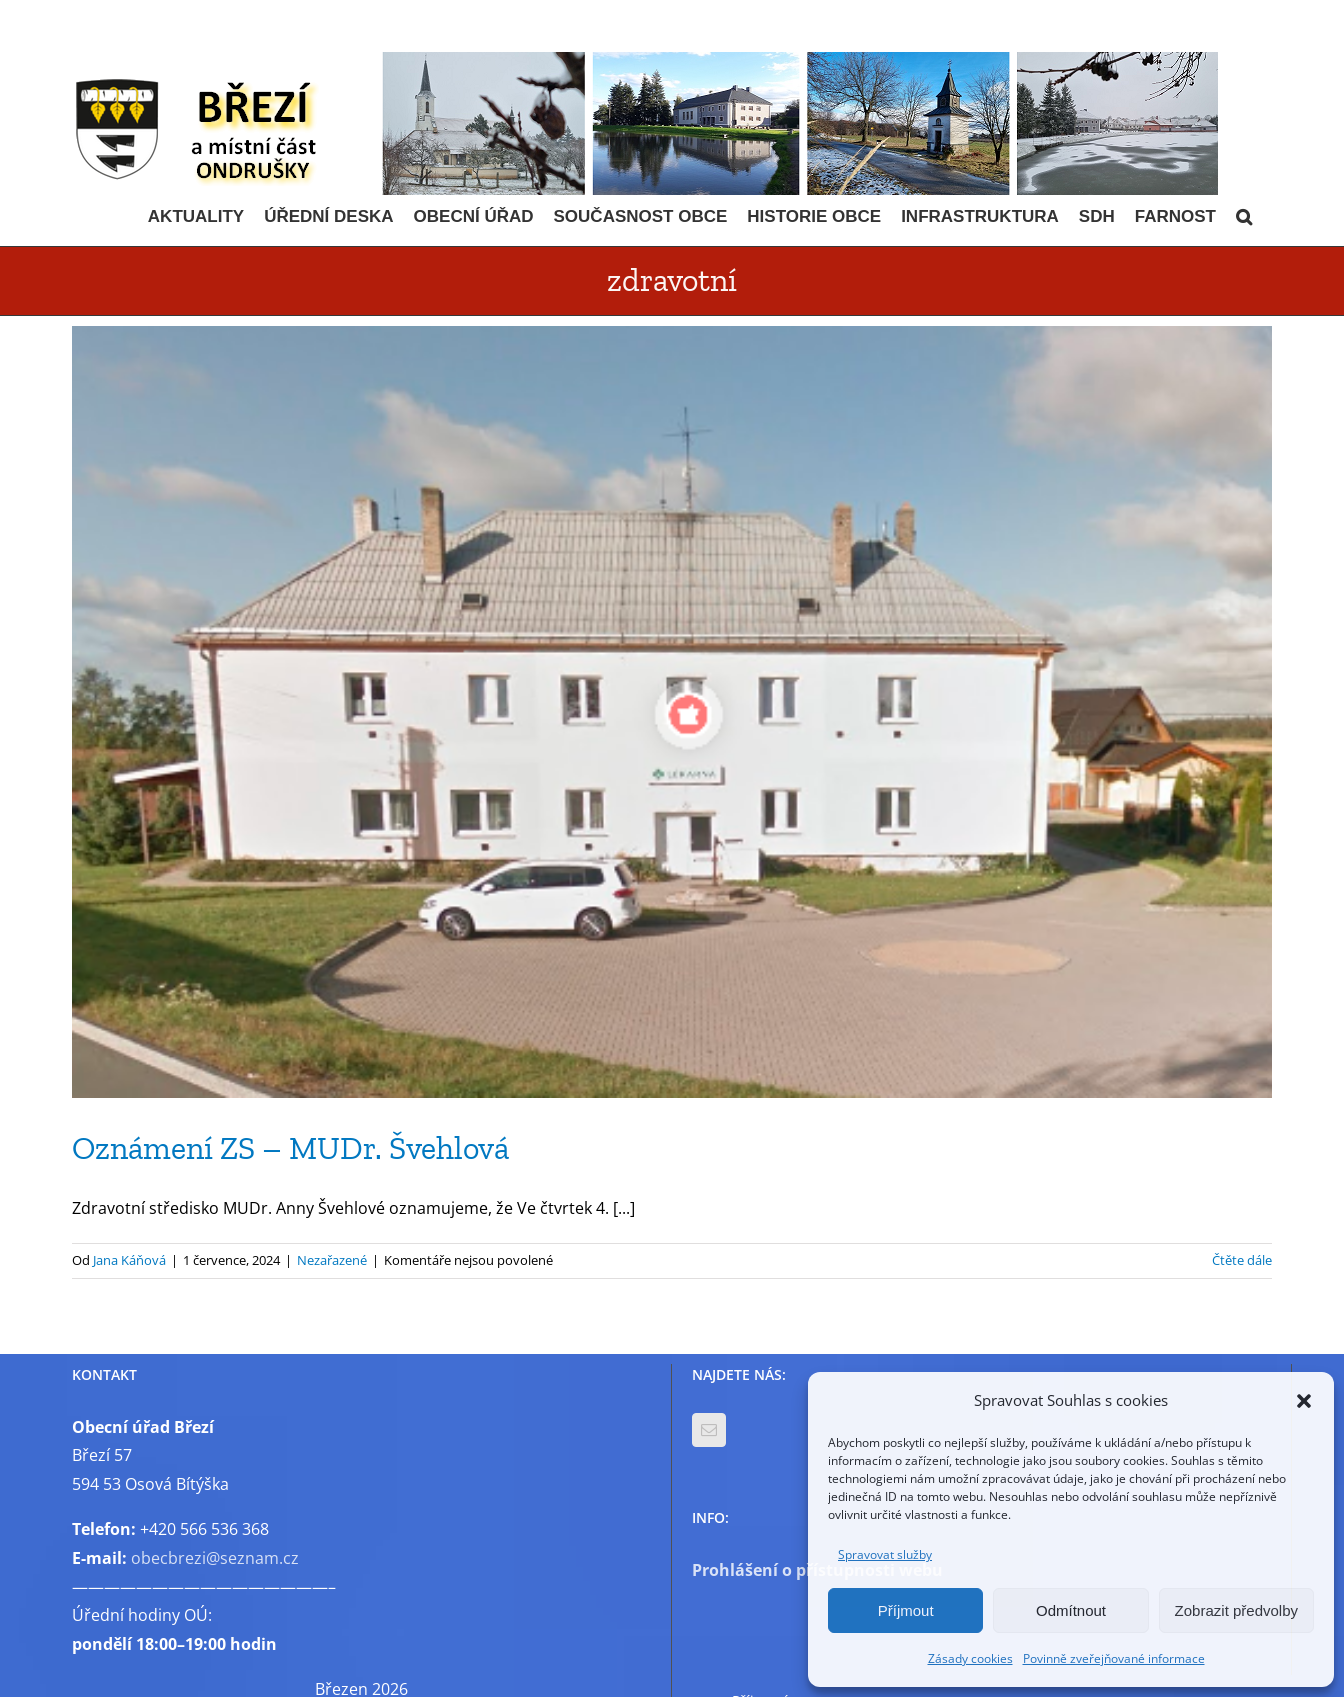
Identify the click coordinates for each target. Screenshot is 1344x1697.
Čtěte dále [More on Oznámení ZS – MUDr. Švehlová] (1242, 1260)
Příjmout (906, 1610)
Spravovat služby (885, 1554)
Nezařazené (332, 1260)
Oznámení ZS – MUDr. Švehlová (290, 1148)
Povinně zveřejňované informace (1114, 1658)
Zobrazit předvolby (1236, 1610)
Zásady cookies (970, 1658)
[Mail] (709, 1430)
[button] (1304, 1401)
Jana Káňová (129, 1260)
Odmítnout (1071, 1610)
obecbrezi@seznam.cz (215, 1558)
